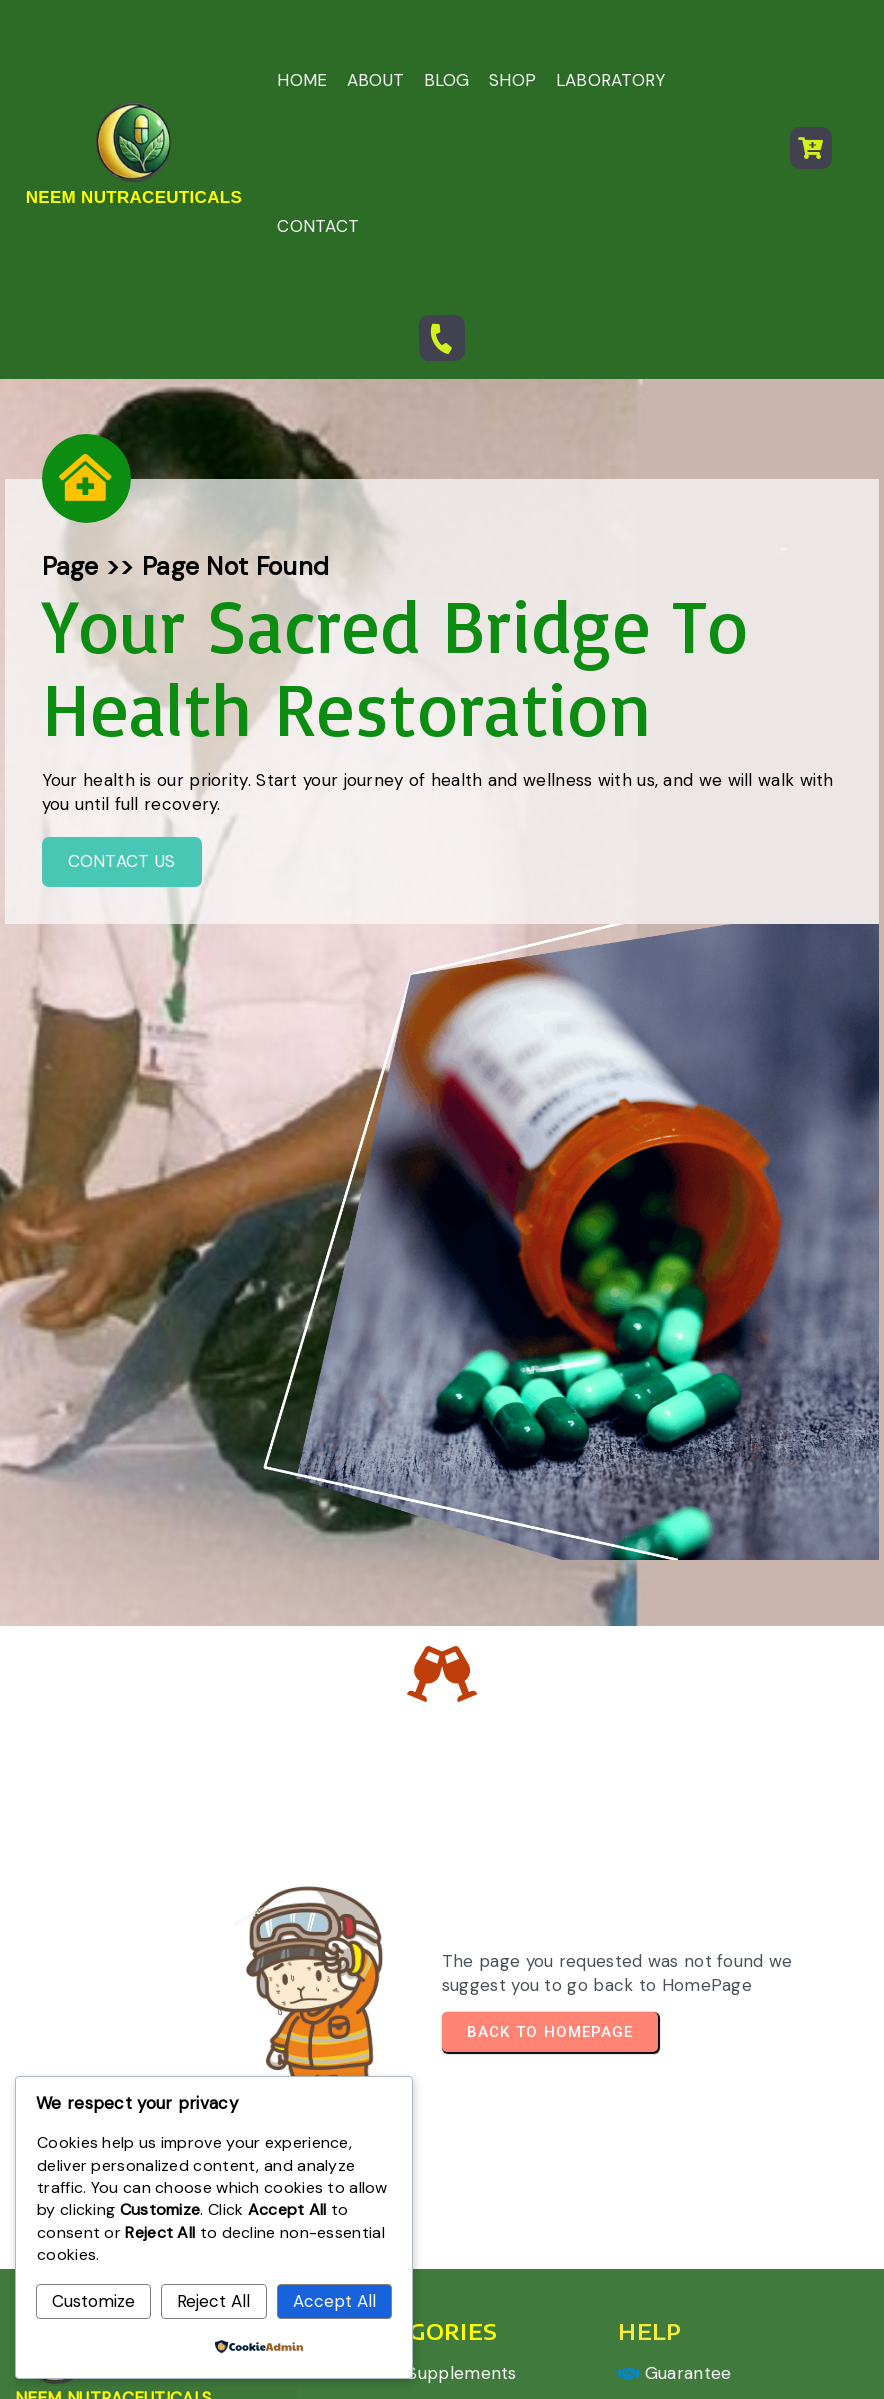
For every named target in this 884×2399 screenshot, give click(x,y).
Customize (93, 2301)
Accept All (334, 2301)
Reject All (213, 2301)
